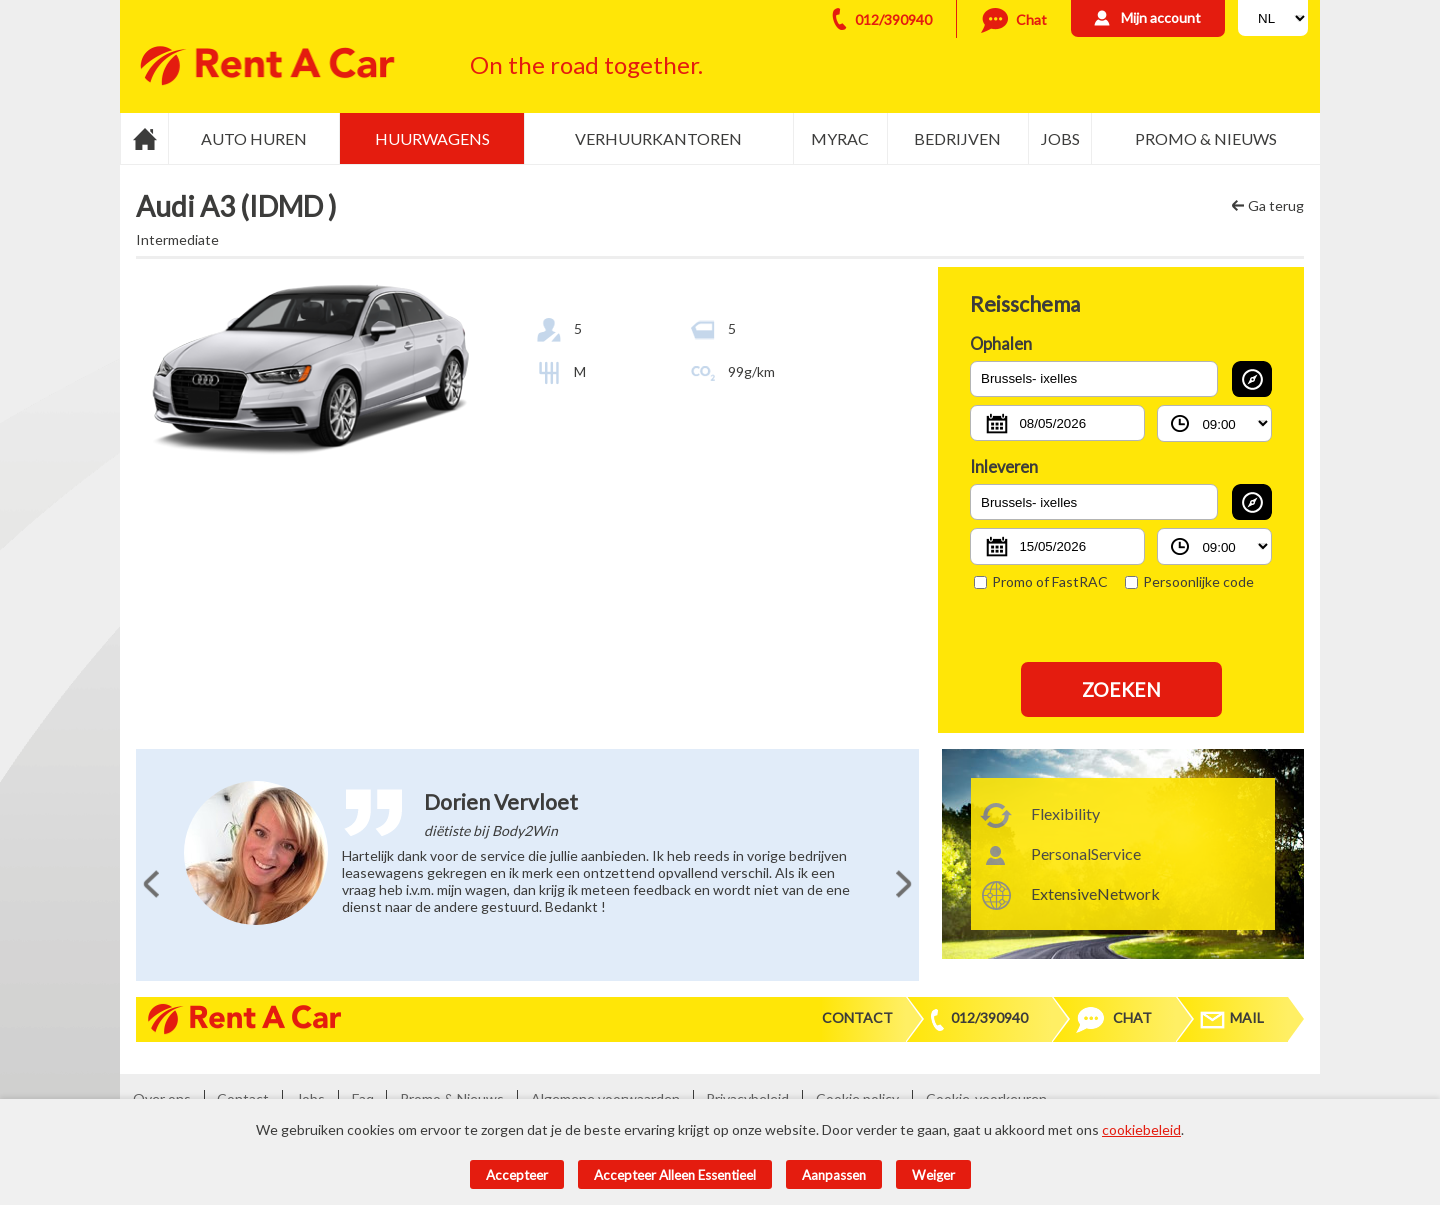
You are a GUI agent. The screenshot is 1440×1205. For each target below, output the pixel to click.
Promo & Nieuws (1206, 138)
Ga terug (1276, 205)
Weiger (933, 1175)
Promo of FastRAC (1041, 581)
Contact (857, 1017)
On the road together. (586, 64)
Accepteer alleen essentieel (675, 1175)
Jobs (1060, 138)
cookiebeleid (1141, 1129)
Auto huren (254, 138)
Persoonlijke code (1189, 581)
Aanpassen (834, 1175)
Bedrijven (957, 138)
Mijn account (1161, 17)
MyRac (840, 138)
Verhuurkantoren (658, 138)
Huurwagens (432, 138)
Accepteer (517, 1175)
